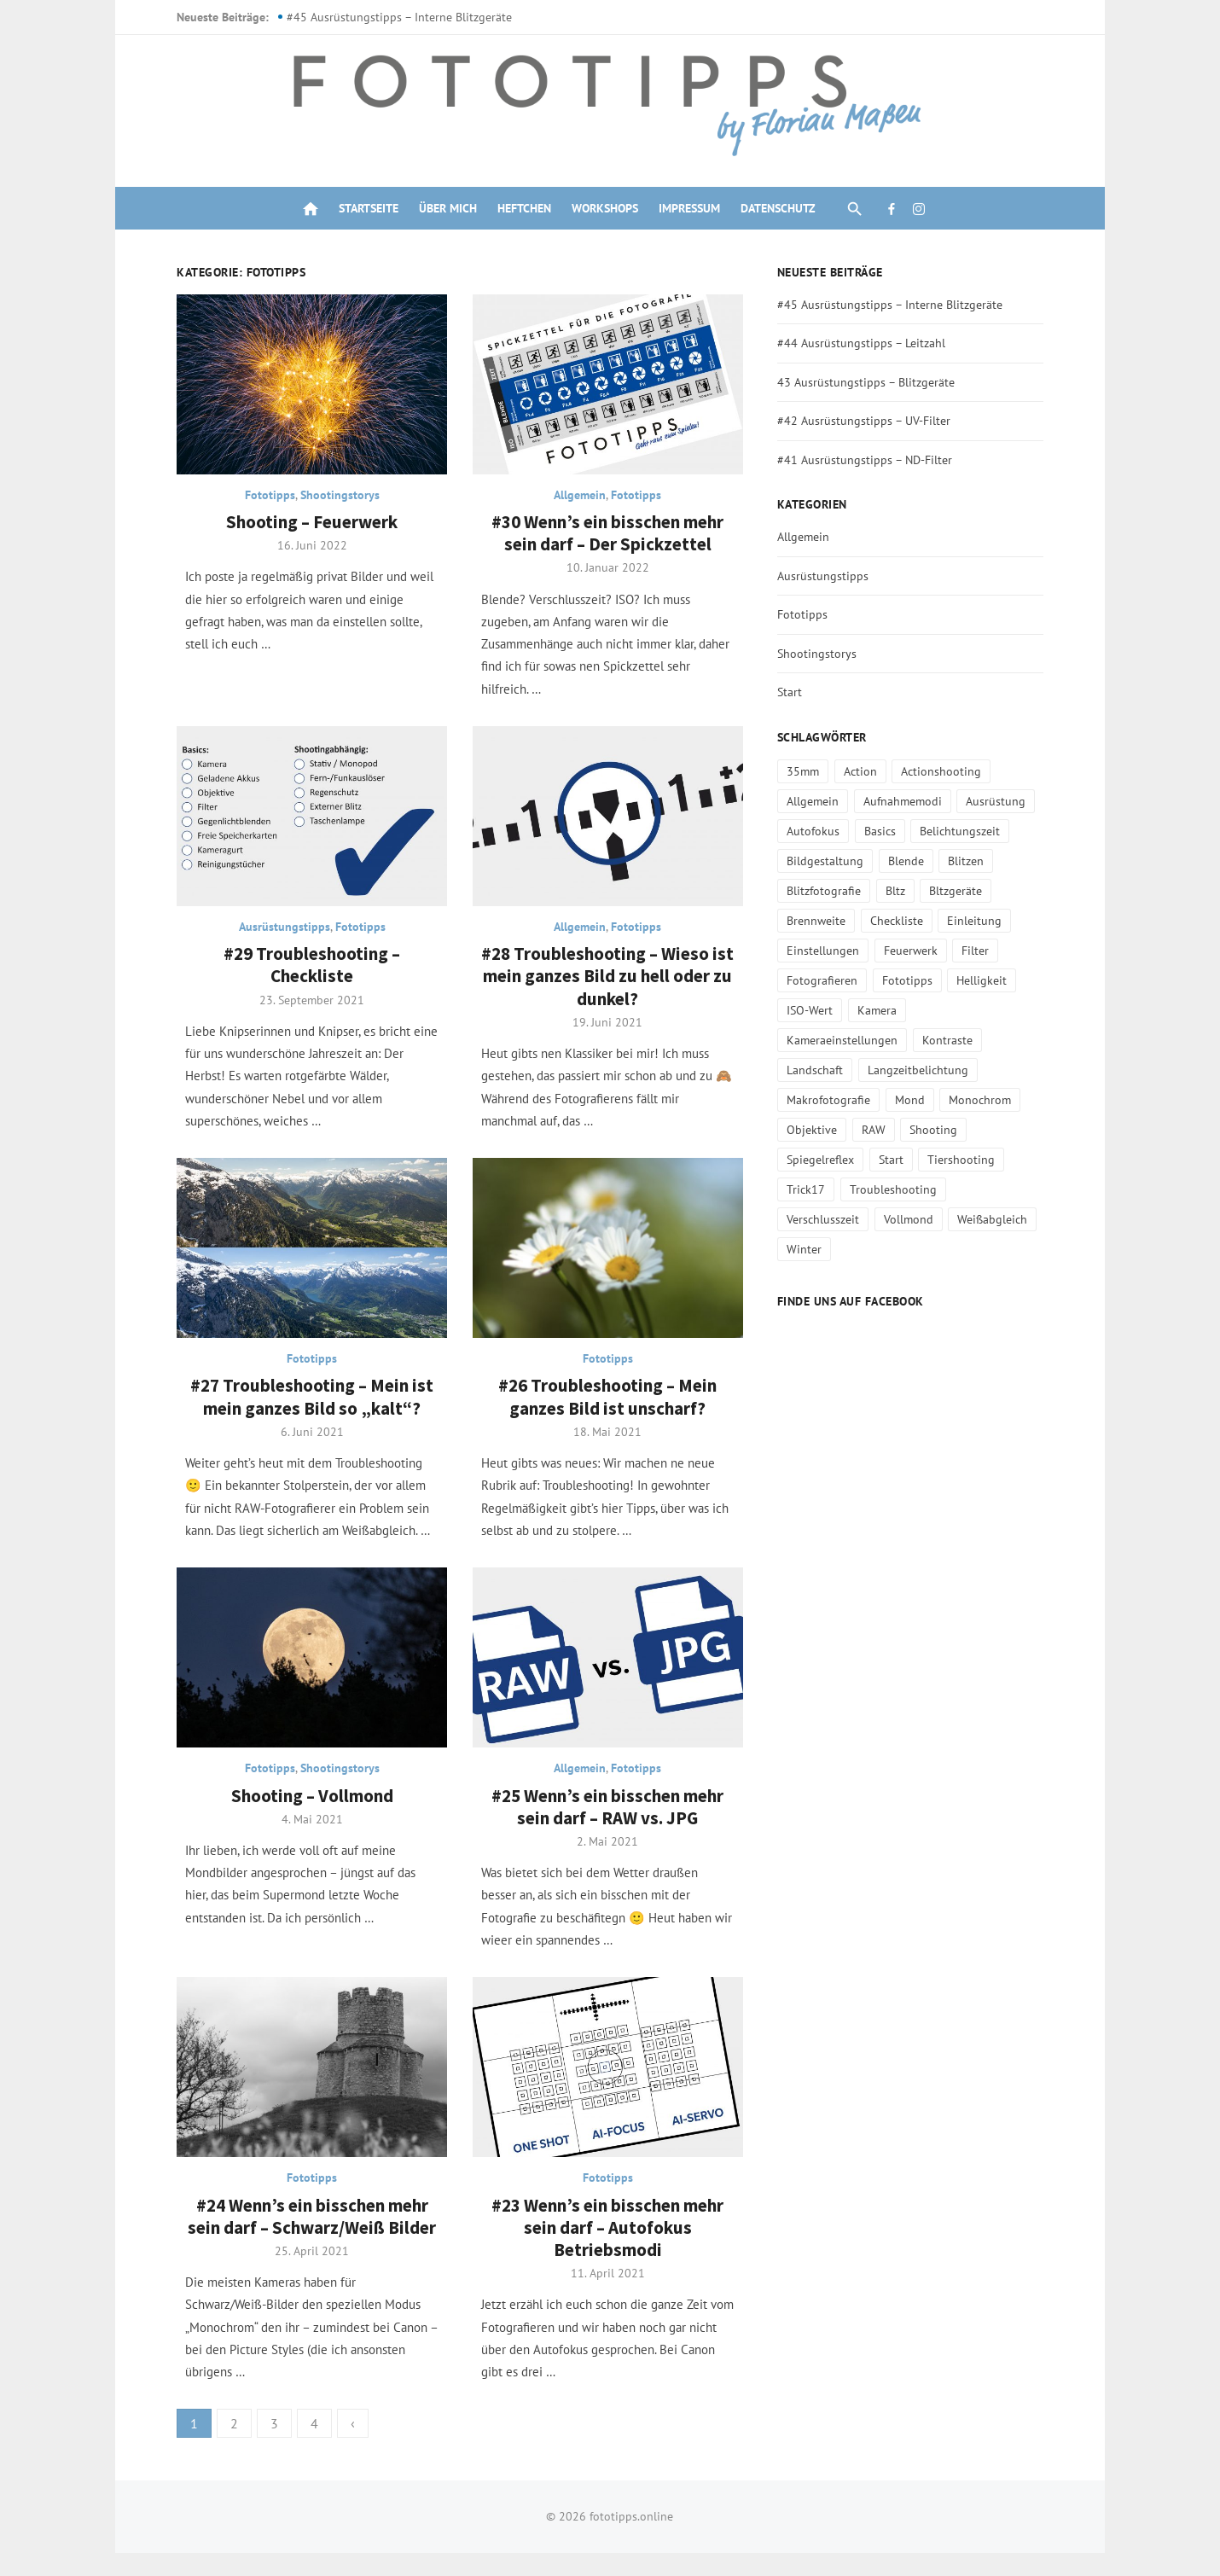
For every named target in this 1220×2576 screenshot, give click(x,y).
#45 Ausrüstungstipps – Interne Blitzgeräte (389, 17)
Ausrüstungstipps (277, 936)
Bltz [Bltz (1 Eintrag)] (899, 890)
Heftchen (524, 208)
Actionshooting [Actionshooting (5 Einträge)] (945, 771)
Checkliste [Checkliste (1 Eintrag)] (900, 920)
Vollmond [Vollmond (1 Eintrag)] (912, 1189)
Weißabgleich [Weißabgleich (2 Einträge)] (996, 1189)
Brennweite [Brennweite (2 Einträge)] (819, 920)
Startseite (368, 208)
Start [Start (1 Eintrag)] (967, 1129)
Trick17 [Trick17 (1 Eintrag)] (901, 1159)
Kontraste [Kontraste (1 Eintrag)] (815, 1040)
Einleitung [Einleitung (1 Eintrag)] (978, 920)
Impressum (689, 208)
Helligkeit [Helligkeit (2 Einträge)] (986, 980)
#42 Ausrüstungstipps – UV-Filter (867, 420)
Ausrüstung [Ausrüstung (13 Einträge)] (1000, 801)
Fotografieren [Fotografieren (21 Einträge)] (825, 980)
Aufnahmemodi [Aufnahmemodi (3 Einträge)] (906, 801)
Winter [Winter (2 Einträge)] (807, 1219)
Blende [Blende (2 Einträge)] (909, 861)
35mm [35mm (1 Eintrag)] (806, 771)
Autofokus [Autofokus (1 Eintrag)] (816, 831)
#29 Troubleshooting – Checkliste (305, 974)
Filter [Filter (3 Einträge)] (979, 950)
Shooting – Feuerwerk (305, 526)
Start (793, 692)
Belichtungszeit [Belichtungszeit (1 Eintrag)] (964, 831)
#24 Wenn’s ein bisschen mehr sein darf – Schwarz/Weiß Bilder (305, 2239)
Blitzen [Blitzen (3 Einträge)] (970, 861)
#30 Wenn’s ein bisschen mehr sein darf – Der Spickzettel (608, 537)
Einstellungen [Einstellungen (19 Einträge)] (826, 950)
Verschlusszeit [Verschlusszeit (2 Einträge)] (826, 1189)
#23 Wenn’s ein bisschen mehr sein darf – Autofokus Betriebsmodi (608, 2251)
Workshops (605, 208)
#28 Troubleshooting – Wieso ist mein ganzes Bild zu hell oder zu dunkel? (608, 985)
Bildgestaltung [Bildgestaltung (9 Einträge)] (828, 861)
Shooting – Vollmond (305, 1813)
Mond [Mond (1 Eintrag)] (805, 1100)
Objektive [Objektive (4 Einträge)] (957, 1100)
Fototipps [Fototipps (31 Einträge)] (911, 980)
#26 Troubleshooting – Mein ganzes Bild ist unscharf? (608, 1410)
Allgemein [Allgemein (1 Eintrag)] (816, 801)
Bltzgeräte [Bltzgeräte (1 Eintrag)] (959, 890)
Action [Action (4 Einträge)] (863, 771)
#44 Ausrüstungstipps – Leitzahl (865, 343)
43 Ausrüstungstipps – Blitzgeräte (869, 382)
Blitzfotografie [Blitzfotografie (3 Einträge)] (827, 890)
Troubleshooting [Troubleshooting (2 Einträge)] (988, 1159)
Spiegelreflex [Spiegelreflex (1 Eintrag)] (896, 1129)
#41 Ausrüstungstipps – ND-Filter (868, 460)
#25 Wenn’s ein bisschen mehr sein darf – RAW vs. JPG (608, 1824)
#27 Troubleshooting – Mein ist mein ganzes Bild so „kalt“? (305, 1410)
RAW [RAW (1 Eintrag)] (1018, 1100)
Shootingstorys (333, 499)
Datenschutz (778, 208)
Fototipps (263, 499)
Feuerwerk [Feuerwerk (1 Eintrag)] (914, 950)
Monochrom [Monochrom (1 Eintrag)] (876, 1100)
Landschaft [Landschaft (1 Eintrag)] (893, 1040)
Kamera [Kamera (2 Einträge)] (880, 1010)
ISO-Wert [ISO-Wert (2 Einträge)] (813, 1010)
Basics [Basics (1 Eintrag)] (883, 831)
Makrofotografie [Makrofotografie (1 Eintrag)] (957, 1070)
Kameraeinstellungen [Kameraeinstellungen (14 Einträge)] (980, 1010)
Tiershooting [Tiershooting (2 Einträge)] (823, 1159)
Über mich (448, 208)
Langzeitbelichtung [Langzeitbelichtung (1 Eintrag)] (840, 1070)
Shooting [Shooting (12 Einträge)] (814, 1129)
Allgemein (581, 499)
